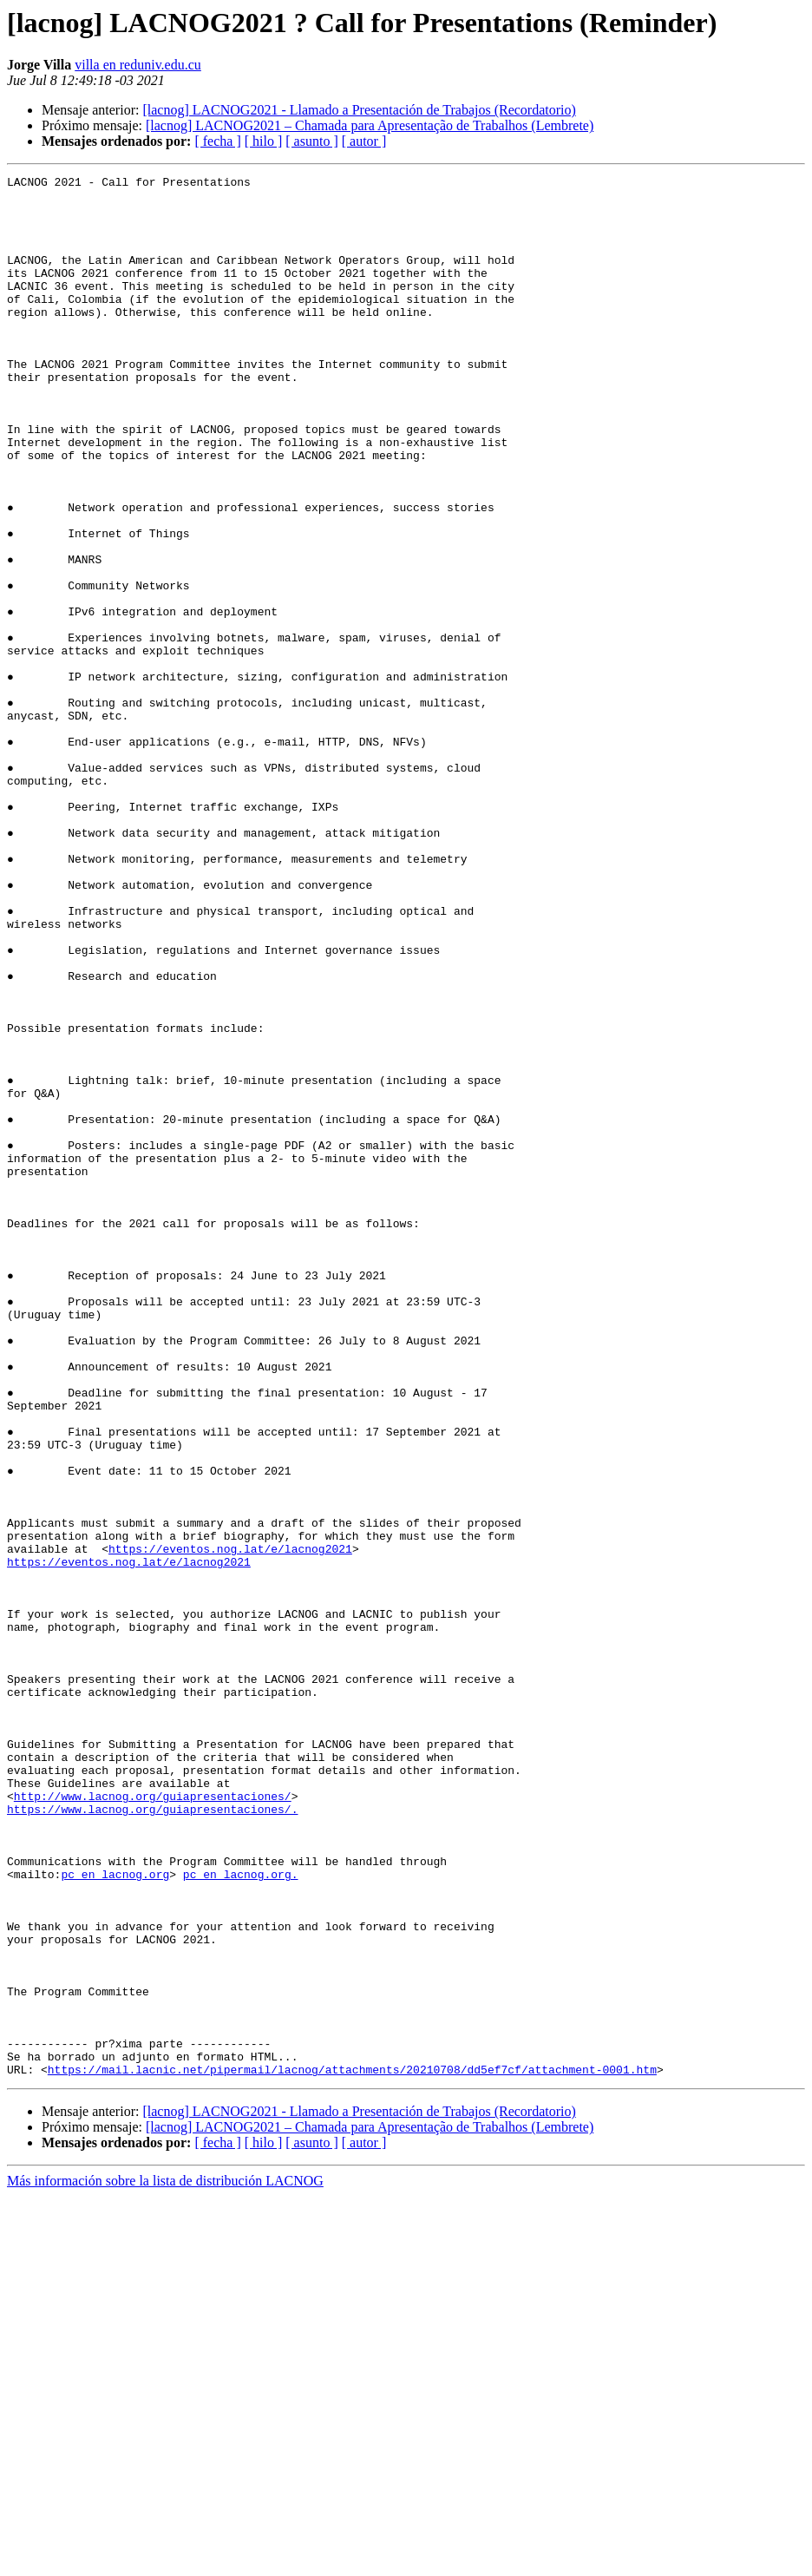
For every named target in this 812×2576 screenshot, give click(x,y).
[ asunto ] (311, 141)
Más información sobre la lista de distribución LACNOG (165, 2560)
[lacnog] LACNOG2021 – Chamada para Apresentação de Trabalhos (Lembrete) (369, 125)
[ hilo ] (264, 141)
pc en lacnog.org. (240, 2215)
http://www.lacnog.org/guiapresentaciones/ (152, 2121)
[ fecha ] (217, 141)
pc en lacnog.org (115, 2215)
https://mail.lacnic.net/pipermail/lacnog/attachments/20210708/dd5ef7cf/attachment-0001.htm (352, 2449)
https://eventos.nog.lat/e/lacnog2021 (230, 1824)
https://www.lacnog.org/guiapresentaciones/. (152, 2137)
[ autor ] (364, 141)
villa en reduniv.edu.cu (138, 64)
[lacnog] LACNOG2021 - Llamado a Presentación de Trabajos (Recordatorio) (358, 109)
